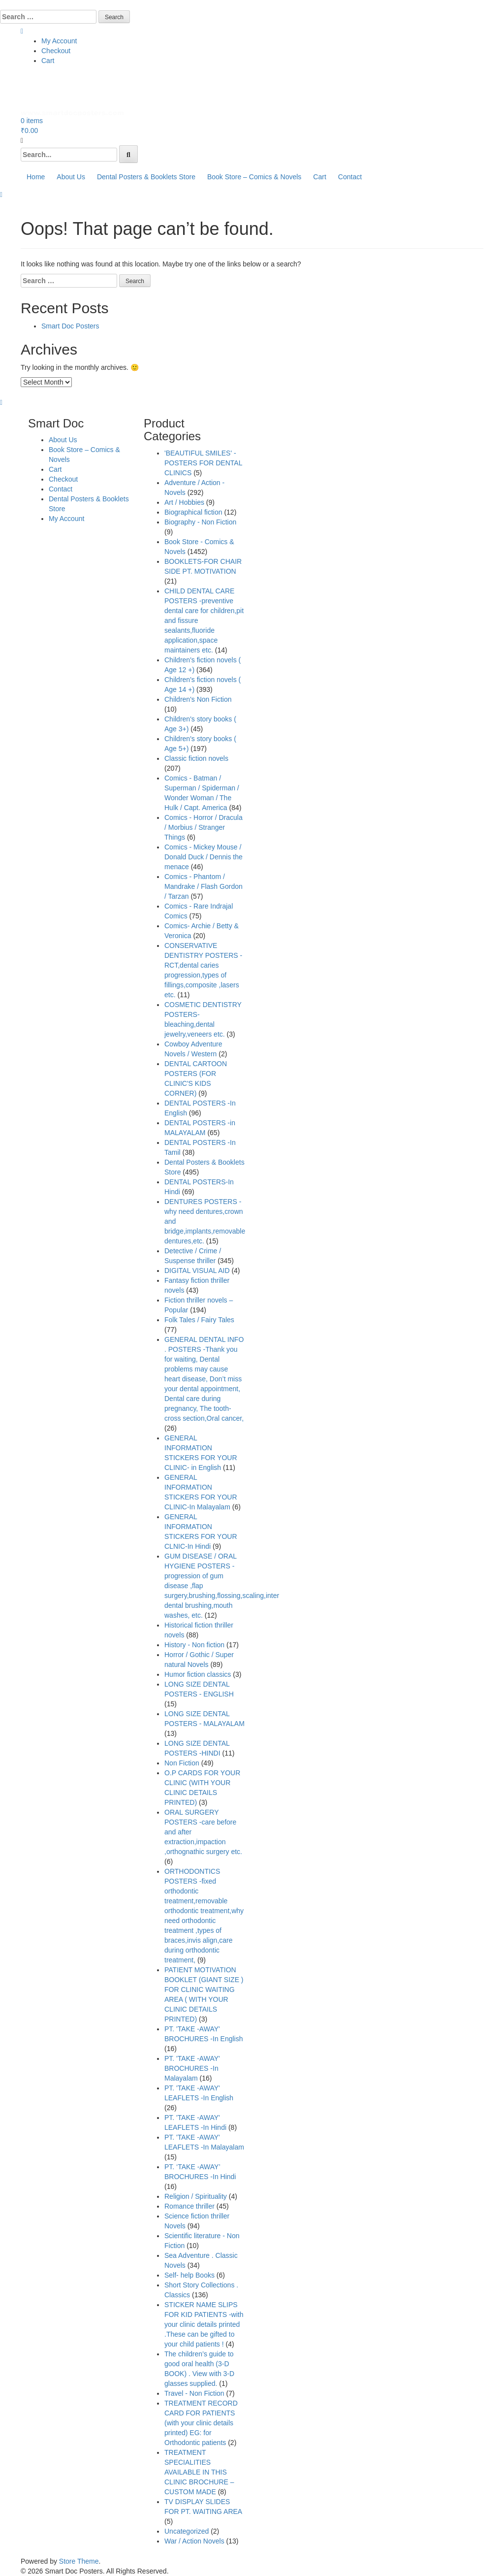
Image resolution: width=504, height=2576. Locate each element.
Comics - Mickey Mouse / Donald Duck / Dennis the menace (203, 857)
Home (36, 177)
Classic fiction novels (196, 758)
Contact (350, 177)
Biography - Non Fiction (200, 522)
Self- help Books (189, 2275)
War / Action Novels (194, 2541)
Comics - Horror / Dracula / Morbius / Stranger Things (203, 827)
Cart (47, 61)
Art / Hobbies (184, 502)
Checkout (55, 51)
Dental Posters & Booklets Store (146, 177)
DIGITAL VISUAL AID (197, 1270)
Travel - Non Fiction (194, 2393)
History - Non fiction (194, 1645)
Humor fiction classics (197, 1674)
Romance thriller (189, 2206)
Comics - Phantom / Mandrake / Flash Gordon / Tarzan (203, 886)
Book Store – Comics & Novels (254, 177)
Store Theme (79, 2561)
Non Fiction (181, 1763)
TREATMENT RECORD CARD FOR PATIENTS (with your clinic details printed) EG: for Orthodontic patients (201, 2422)
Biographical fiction (193, 512)
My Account (59, 41)
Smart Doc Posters (70, 326)
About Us (71, 177)
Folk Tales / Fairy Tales (199, 1320)
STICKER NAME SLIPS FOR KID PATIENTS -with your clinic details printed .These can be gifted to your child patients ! (204, 2324)
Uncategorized (186, 2531)
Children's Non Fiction (198, 699)
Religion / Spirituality (195, 2196)
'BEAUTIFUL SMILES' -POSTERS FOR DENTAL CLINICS (203, 463)
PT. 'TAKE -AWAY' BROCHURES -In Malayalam (192, 2068)
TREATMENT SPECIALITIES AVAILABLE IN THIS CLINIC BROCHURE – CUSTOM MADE (199, 2472)
